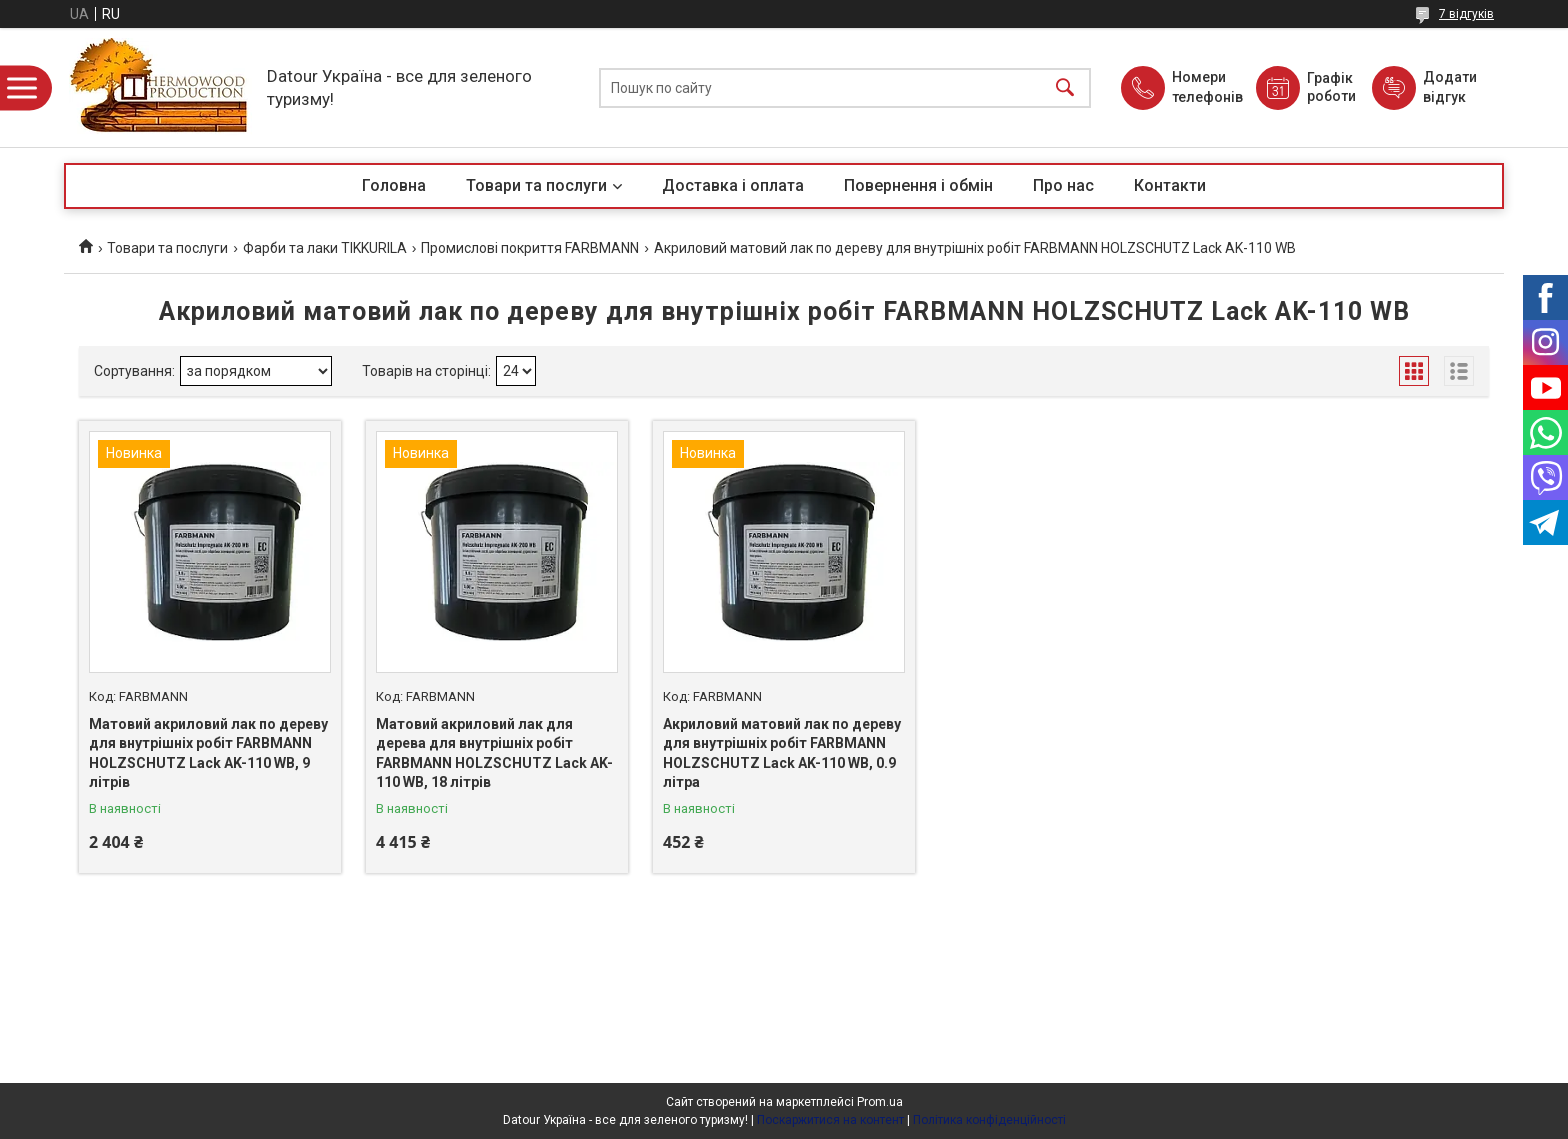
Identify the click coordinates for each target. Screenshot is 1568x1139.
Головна (394, 185)
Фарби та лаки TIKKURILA (325, 248)
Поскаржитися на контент (830, 1120)
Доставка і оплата (733, 185)
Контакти (1170, 185)
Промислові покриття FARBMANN (530, 248)
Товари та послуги (536, 185)
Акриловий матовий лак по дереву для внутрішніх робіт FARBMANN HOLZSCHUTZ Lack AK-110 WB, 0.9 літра (782, 753)
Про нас (1063, 185)
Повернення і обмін (918, 185)
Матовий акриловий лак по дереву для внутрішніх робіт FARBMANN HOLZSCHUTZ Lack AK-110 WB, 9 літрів (208, 753)
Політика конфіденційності (989, 1120)
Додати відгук (1450, 87)
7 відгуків (1466, 14)
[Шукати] (1065, 87)
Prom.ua (880, 1102)
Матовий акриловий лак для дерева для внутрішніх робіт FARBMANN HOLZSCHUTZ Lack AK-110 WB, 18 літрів (494, 753)
